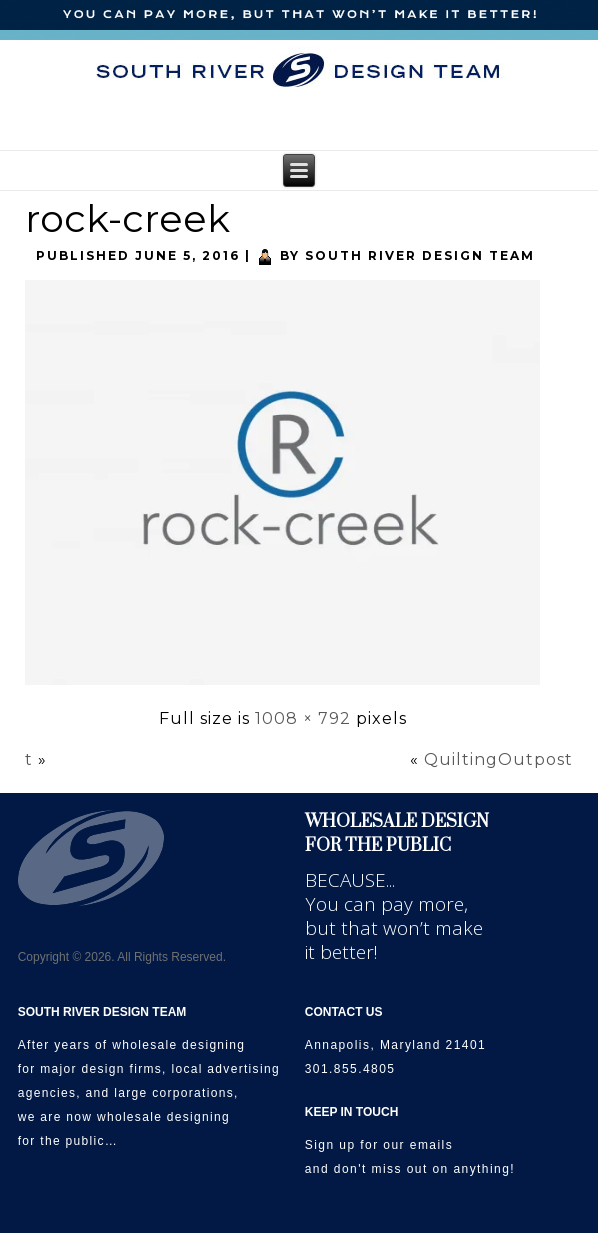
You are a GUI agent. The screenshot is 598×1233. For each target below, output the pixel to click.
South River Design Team (420, 255)
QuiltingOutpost (498, 759)
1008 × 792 (303, 718)
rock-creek (127, 218)
